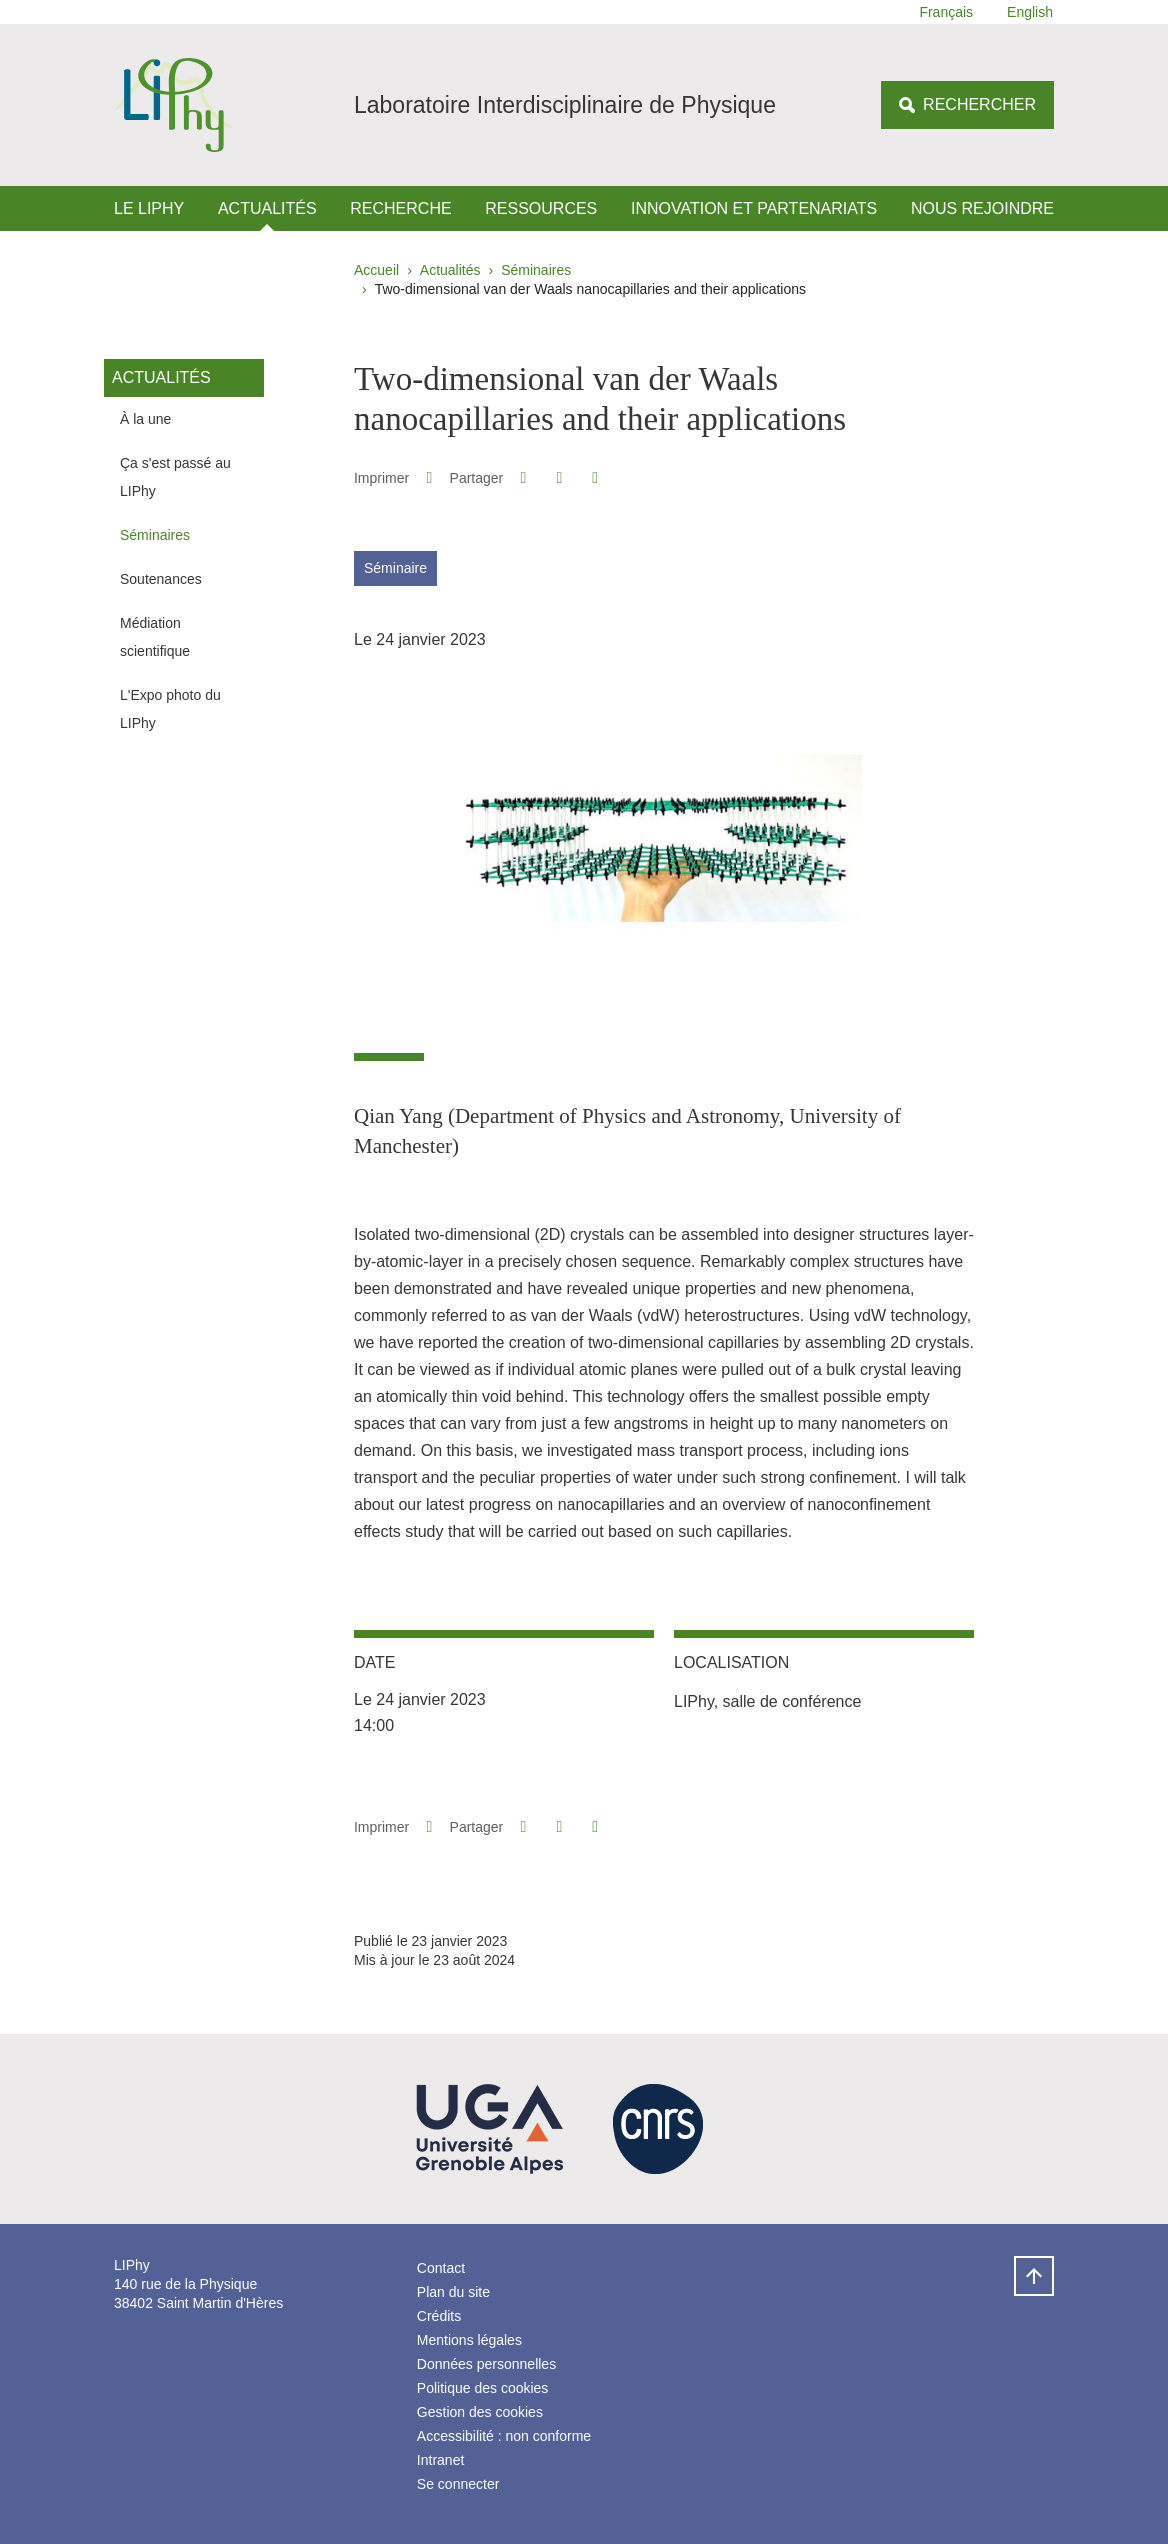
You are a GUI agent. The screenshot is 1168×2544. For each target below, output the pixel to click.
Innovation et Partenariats (754, 208)
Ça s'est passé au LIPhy (175, 477)
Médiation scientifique (155, 637)
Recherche (400, 208)
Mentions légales (469, 2340)
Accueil (376, 270)
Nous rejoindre (982, 208)
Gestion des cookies (480, 2412)
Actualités (267, 208)
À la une (145, 419)
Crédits (439, 2316)
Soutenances (161, 579)
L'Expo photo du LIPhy (170, 709)
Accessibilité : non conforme (504, 2436)
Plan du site (453, 2292)
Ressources (541, 208)
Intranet (440, 2460)
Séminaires (536, 270)
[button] (523, 477)
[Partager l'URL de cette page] (595, 478)
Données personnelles (486, 2364)
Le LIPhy (149, 208)
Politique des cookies (483, 2388)
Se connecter (458, 2484)
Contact (441, 2268)
